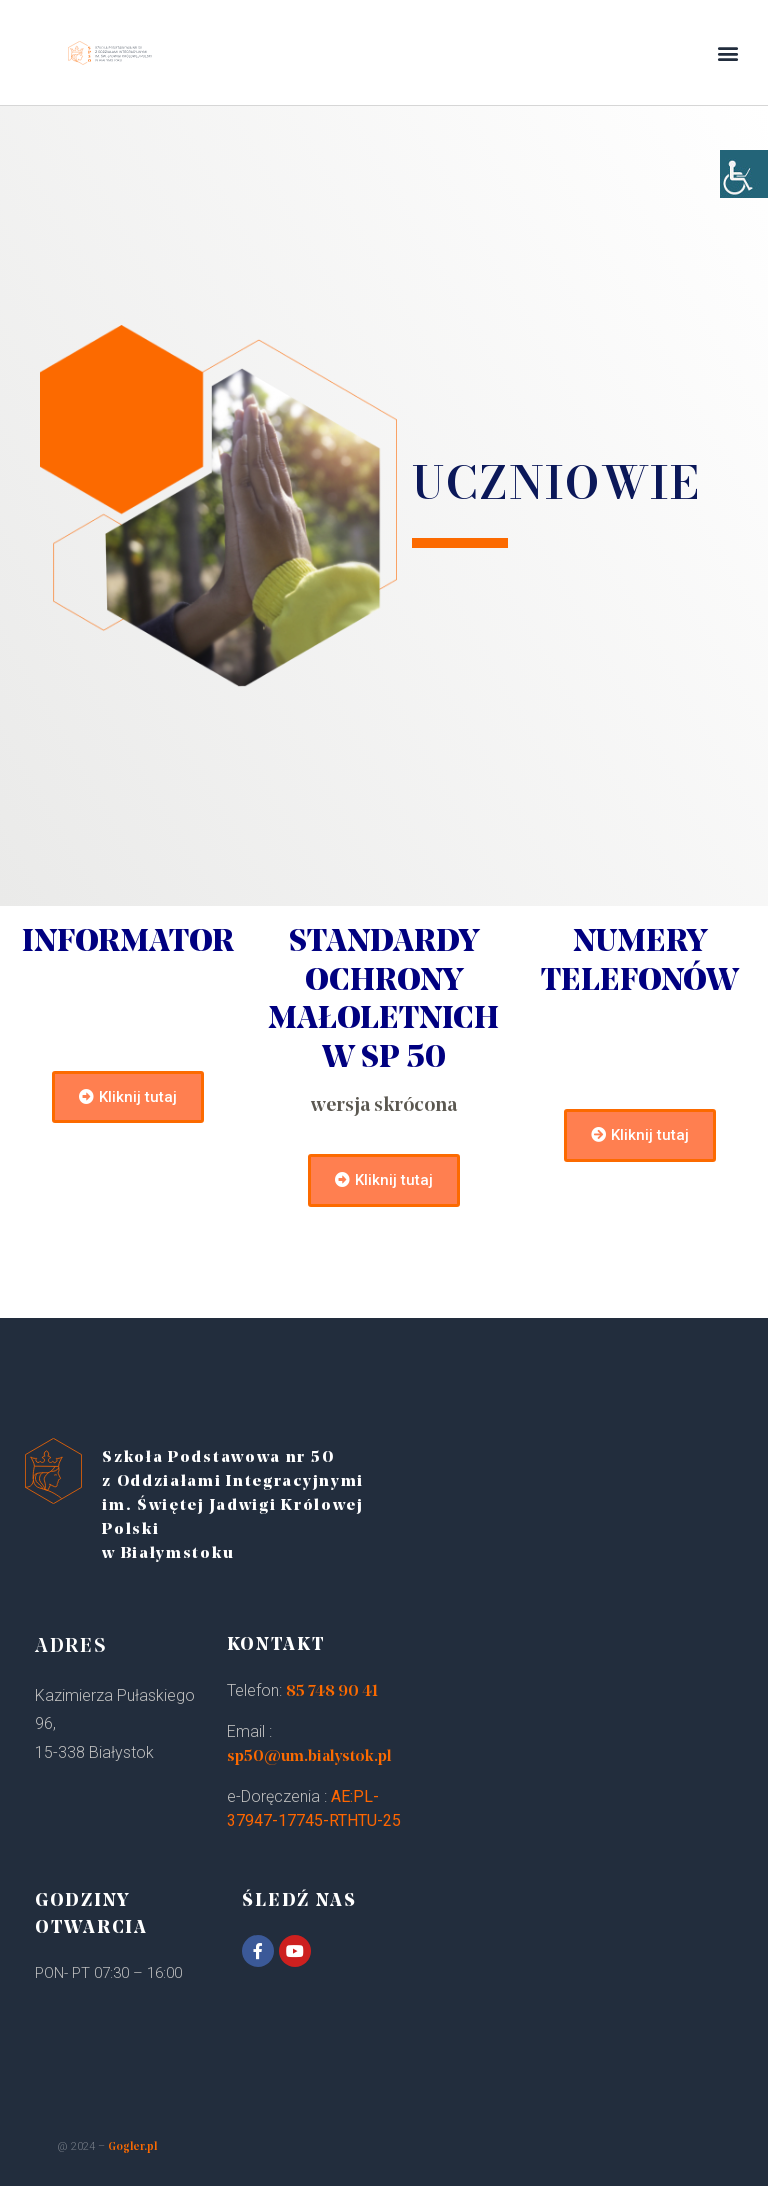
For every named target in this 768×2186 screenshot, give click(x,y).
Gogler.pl (132, 2147)
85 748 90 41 (332, 1692)
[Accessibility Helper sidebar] (744, 200)
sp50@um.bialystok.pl (309, 1757)
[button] (728, 52)
